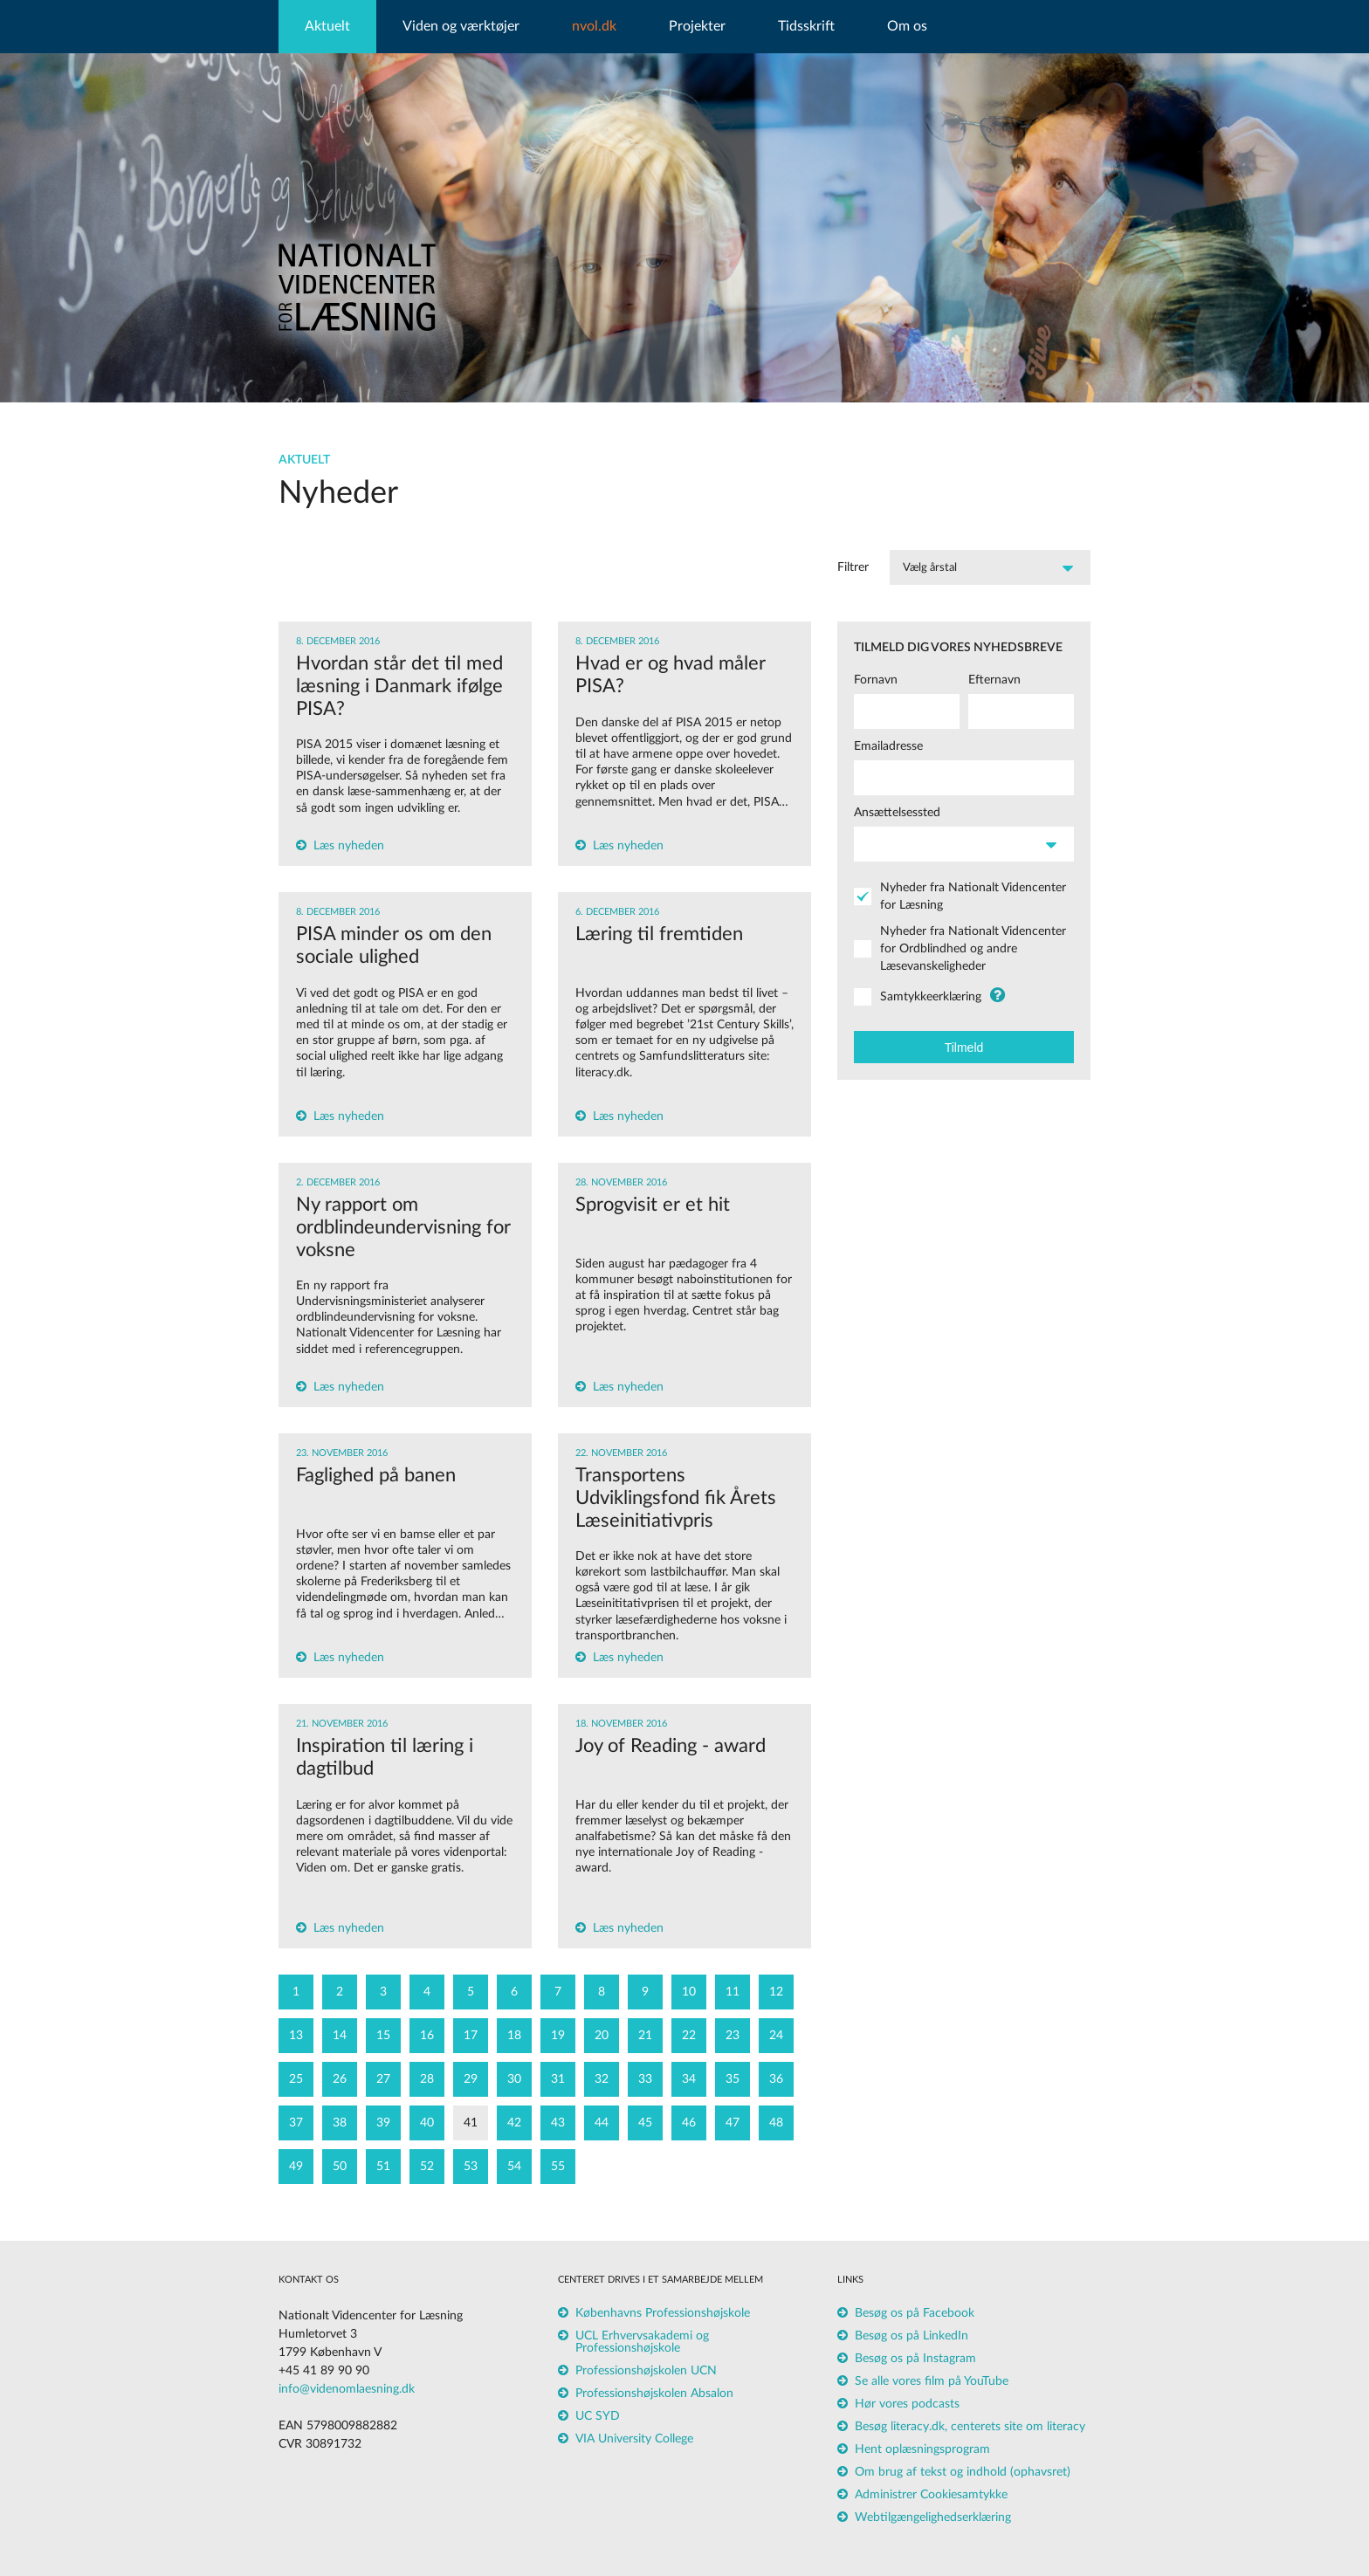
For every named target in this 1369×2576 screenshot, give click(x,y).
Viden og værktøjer (460, 26)
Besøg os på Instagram (915, 2359)
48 (776, 2123)
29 (471, 2079)
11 (733, 1992)
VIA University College (634, 2439)
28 (427, 2079)
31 (558, 2079)
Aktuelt (327, 26)
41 (471, 2123)
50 (340, 2166)
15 (383, 2036)
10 (689, 1992)
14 (340, 2036)
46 (689, 2123)
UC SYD (597, 2416)
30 (514, 2079)
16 (427, 2036)
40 (427, 2123)
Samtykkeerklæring (930, 997)
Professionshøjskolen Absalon (654, 2393)
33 (645, 2079)
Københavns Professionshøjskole (662, 2313)
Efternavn (994, 680)
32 (602, 2079)
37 (296, 2123)
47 (733, 2123)
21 (645, 2036)
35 (733, 2079)
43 (558, 2123)
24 (776, 2036)
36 (776, 2079)
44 (602, 2123)
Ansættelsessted (897, 813)
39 (383, 2123)
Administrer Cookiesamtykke (931, 2495)
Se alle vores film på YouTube (931, 2381)
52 (427, 2166)
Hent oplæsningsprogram (922, 2449)
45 (645, 2123)
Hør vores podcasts (907, 2404)
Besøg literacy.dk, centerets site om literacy (970, 2427)
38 (340, 2123)
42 (514, 2123)
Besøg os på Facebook (914, 2313)
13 (296, 2036)
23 (733, 2036)
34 (689, 2079)
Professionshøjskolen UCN (646, 2371)
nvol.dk (594, 26)
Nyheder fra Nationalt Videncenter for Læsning (973, 896)
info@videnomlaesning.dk (347, 2389)
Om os (907, 26)
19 (558, 2036)
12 (776, 1992)
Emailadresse (888, 746)
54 (514, 2166)
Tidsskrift (806, 26)
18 (514, 2036)
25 (296, 2079)
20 (602, 2036)
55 (558, 2166)
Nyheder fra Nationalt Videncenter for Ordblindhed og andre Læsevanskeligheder (973, 948)
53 (471, 2166)
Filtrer (853, 567)
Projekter (697, 26)
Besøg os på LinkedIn (911, 2336)
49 (296, 2166)
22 (689, 2036)
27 (383, 2079)
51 (383, 2166)
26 (340, 2079)
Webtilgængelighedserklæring (933, 2517)
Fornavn (876, 680)
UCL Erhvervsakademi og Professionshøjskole (642, 2342)
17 (471, 2036)
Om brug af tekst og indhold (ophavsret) (962, 2472)
